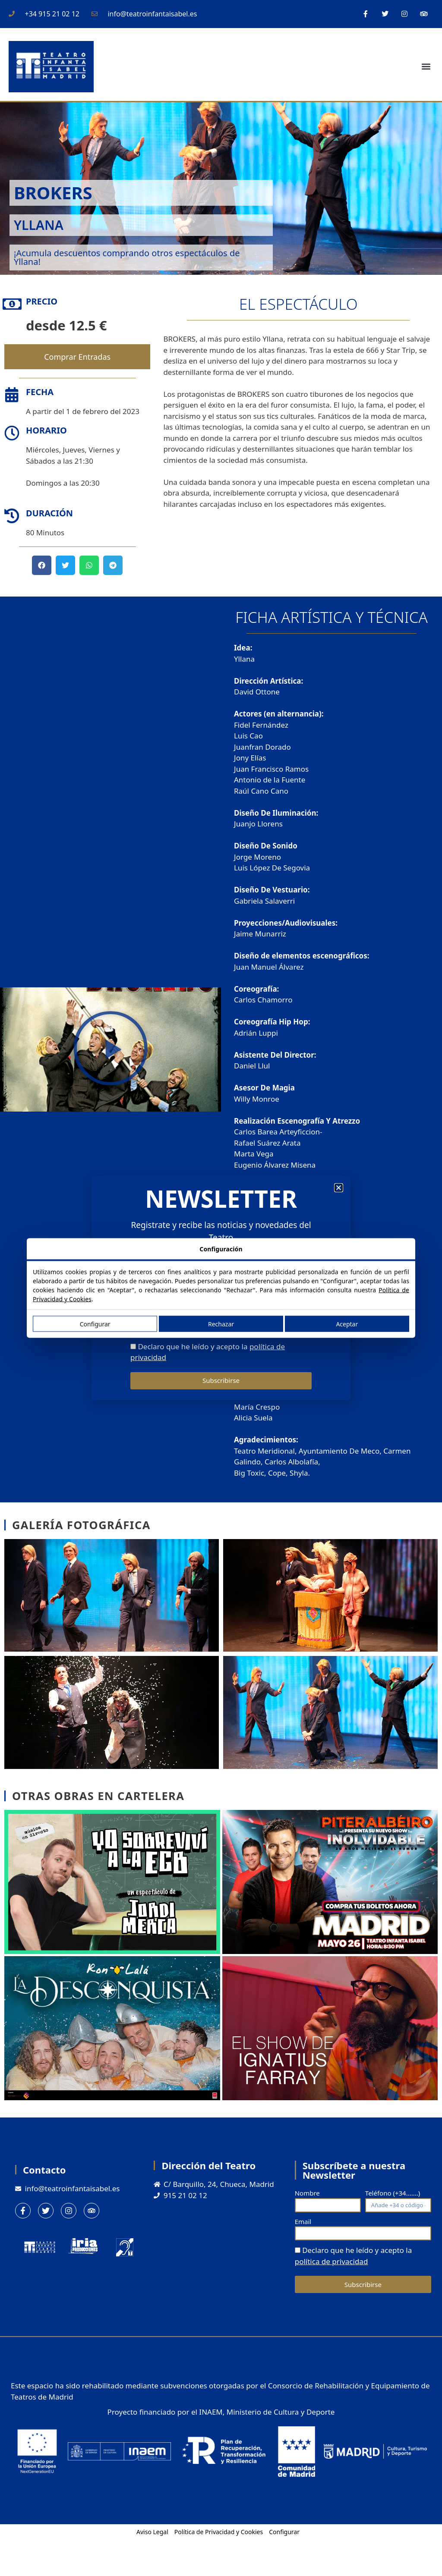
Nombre (307, 2193)
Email (303, 2221)
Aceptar (347, 1324)
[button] (426, 67)
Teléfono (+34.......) (392, 2193)
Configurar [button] (284, 2532)
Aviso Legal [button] (152, 2532)
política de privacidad (331, 2261)
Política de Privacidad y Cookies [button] (218, 2532)
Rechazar (221, 1324)
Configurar (95, 1324)
